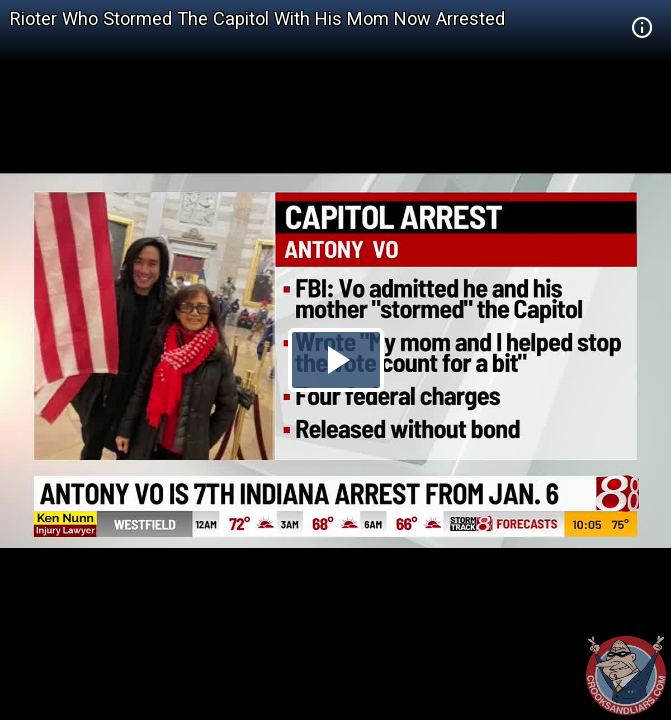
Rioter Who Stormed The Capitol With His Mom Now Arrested (257, 18)
